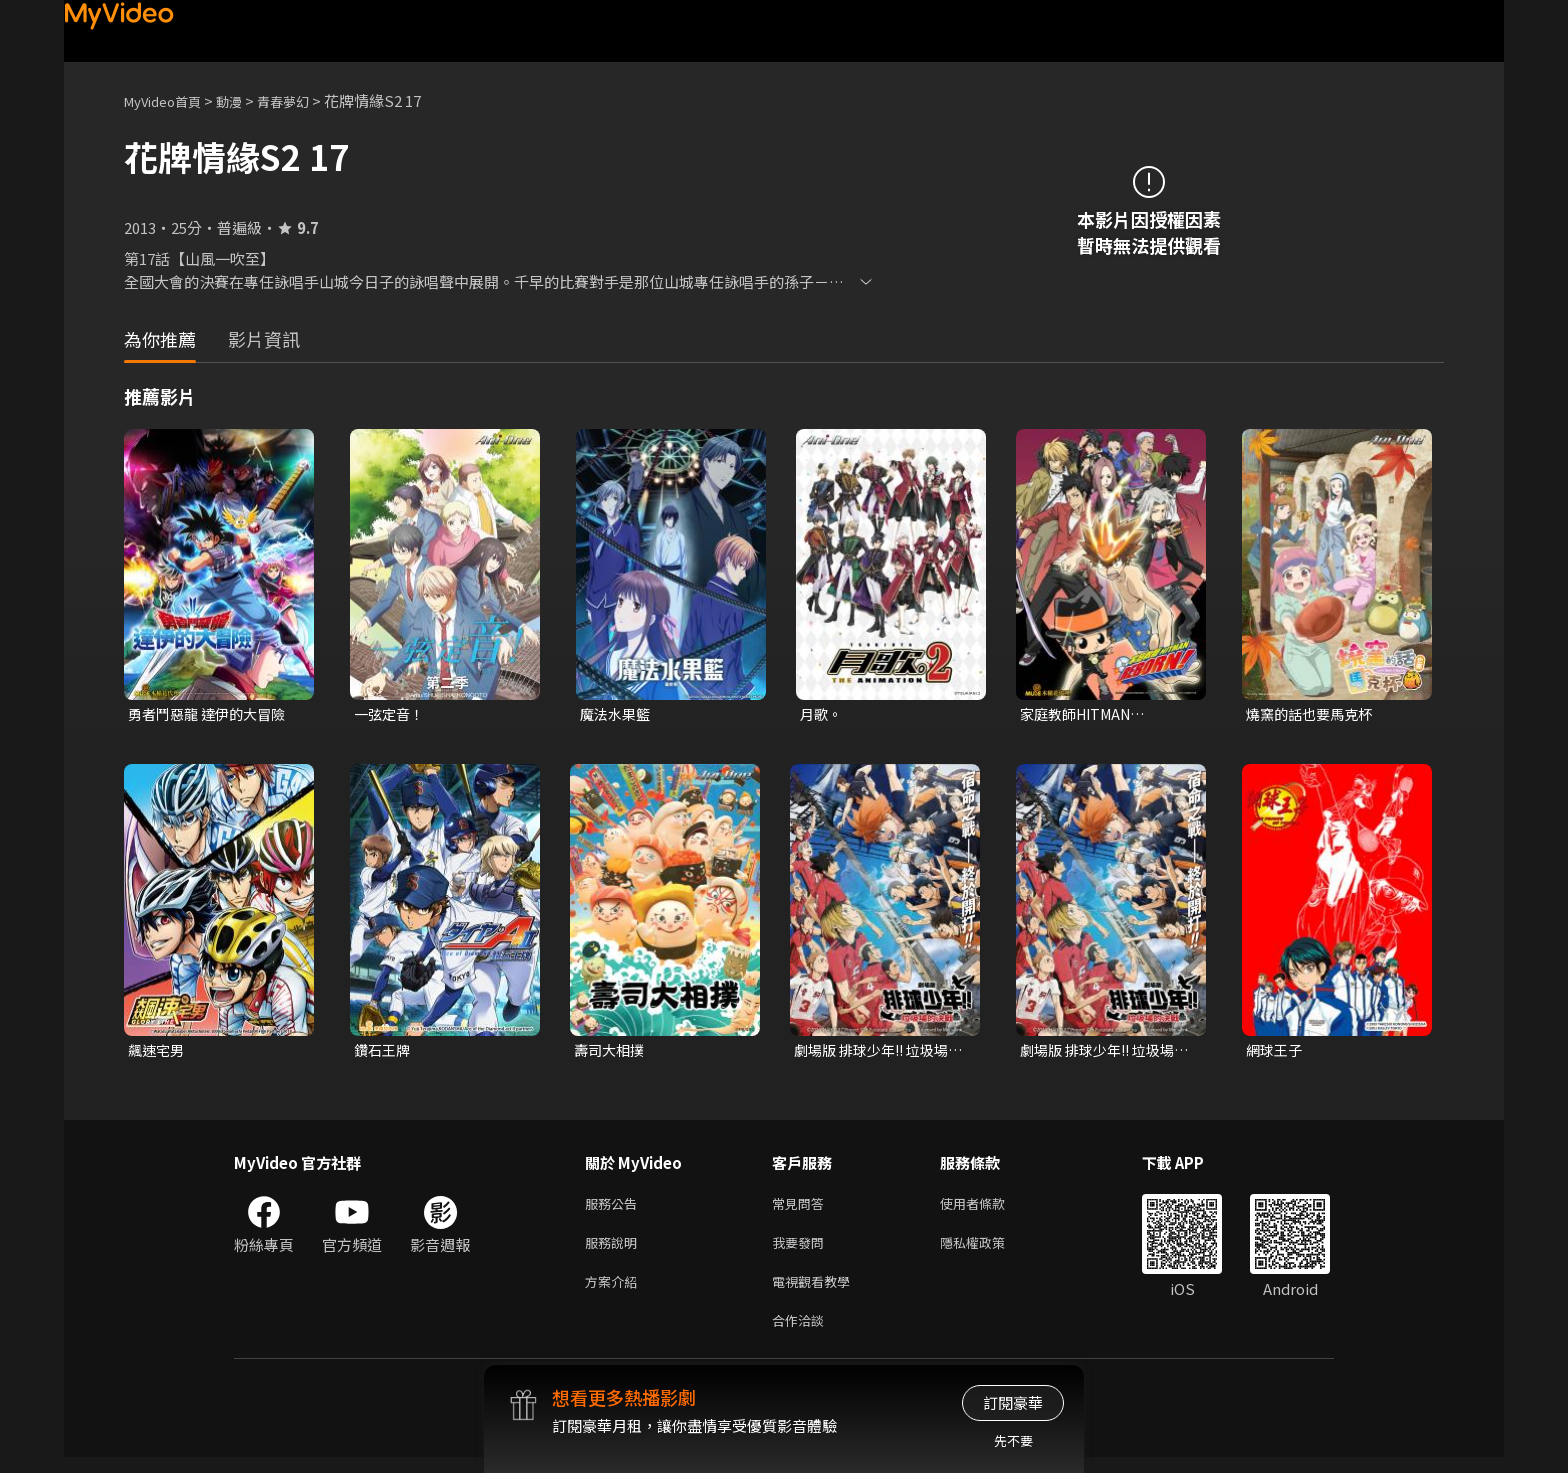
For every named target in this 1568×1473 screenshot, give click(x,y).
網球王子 (1276, 1052)
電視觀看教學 (817, 1292)
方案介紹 (615, 1292)
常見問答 (802, 1208)
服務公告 (615, 1208)
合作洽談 (802, 1334)
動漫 (245, 100)
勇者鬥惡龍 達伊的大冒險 (212, 714)
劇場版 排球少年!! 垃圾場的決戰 (877, 1053)
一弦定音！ (391, 714)
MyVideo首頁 (169, 100)
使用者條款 (989, 1208)
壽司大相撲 (611, 1052)
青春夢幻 (305, 100)
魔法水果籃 (617, 714)
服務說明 (615, 1250)
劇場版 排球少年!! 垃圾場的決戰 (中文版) (1103, 1053)
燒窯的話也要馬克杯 (1313, 714)
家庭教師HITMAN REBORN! (1080, 715)
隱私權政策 (989, 1250)
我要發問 (802, 1250)
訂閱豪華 (1013, 1402)
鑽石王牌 (384, 1052)
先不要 (1013, 1440)
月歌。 (822, 714)
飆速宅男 (158, 1052)
